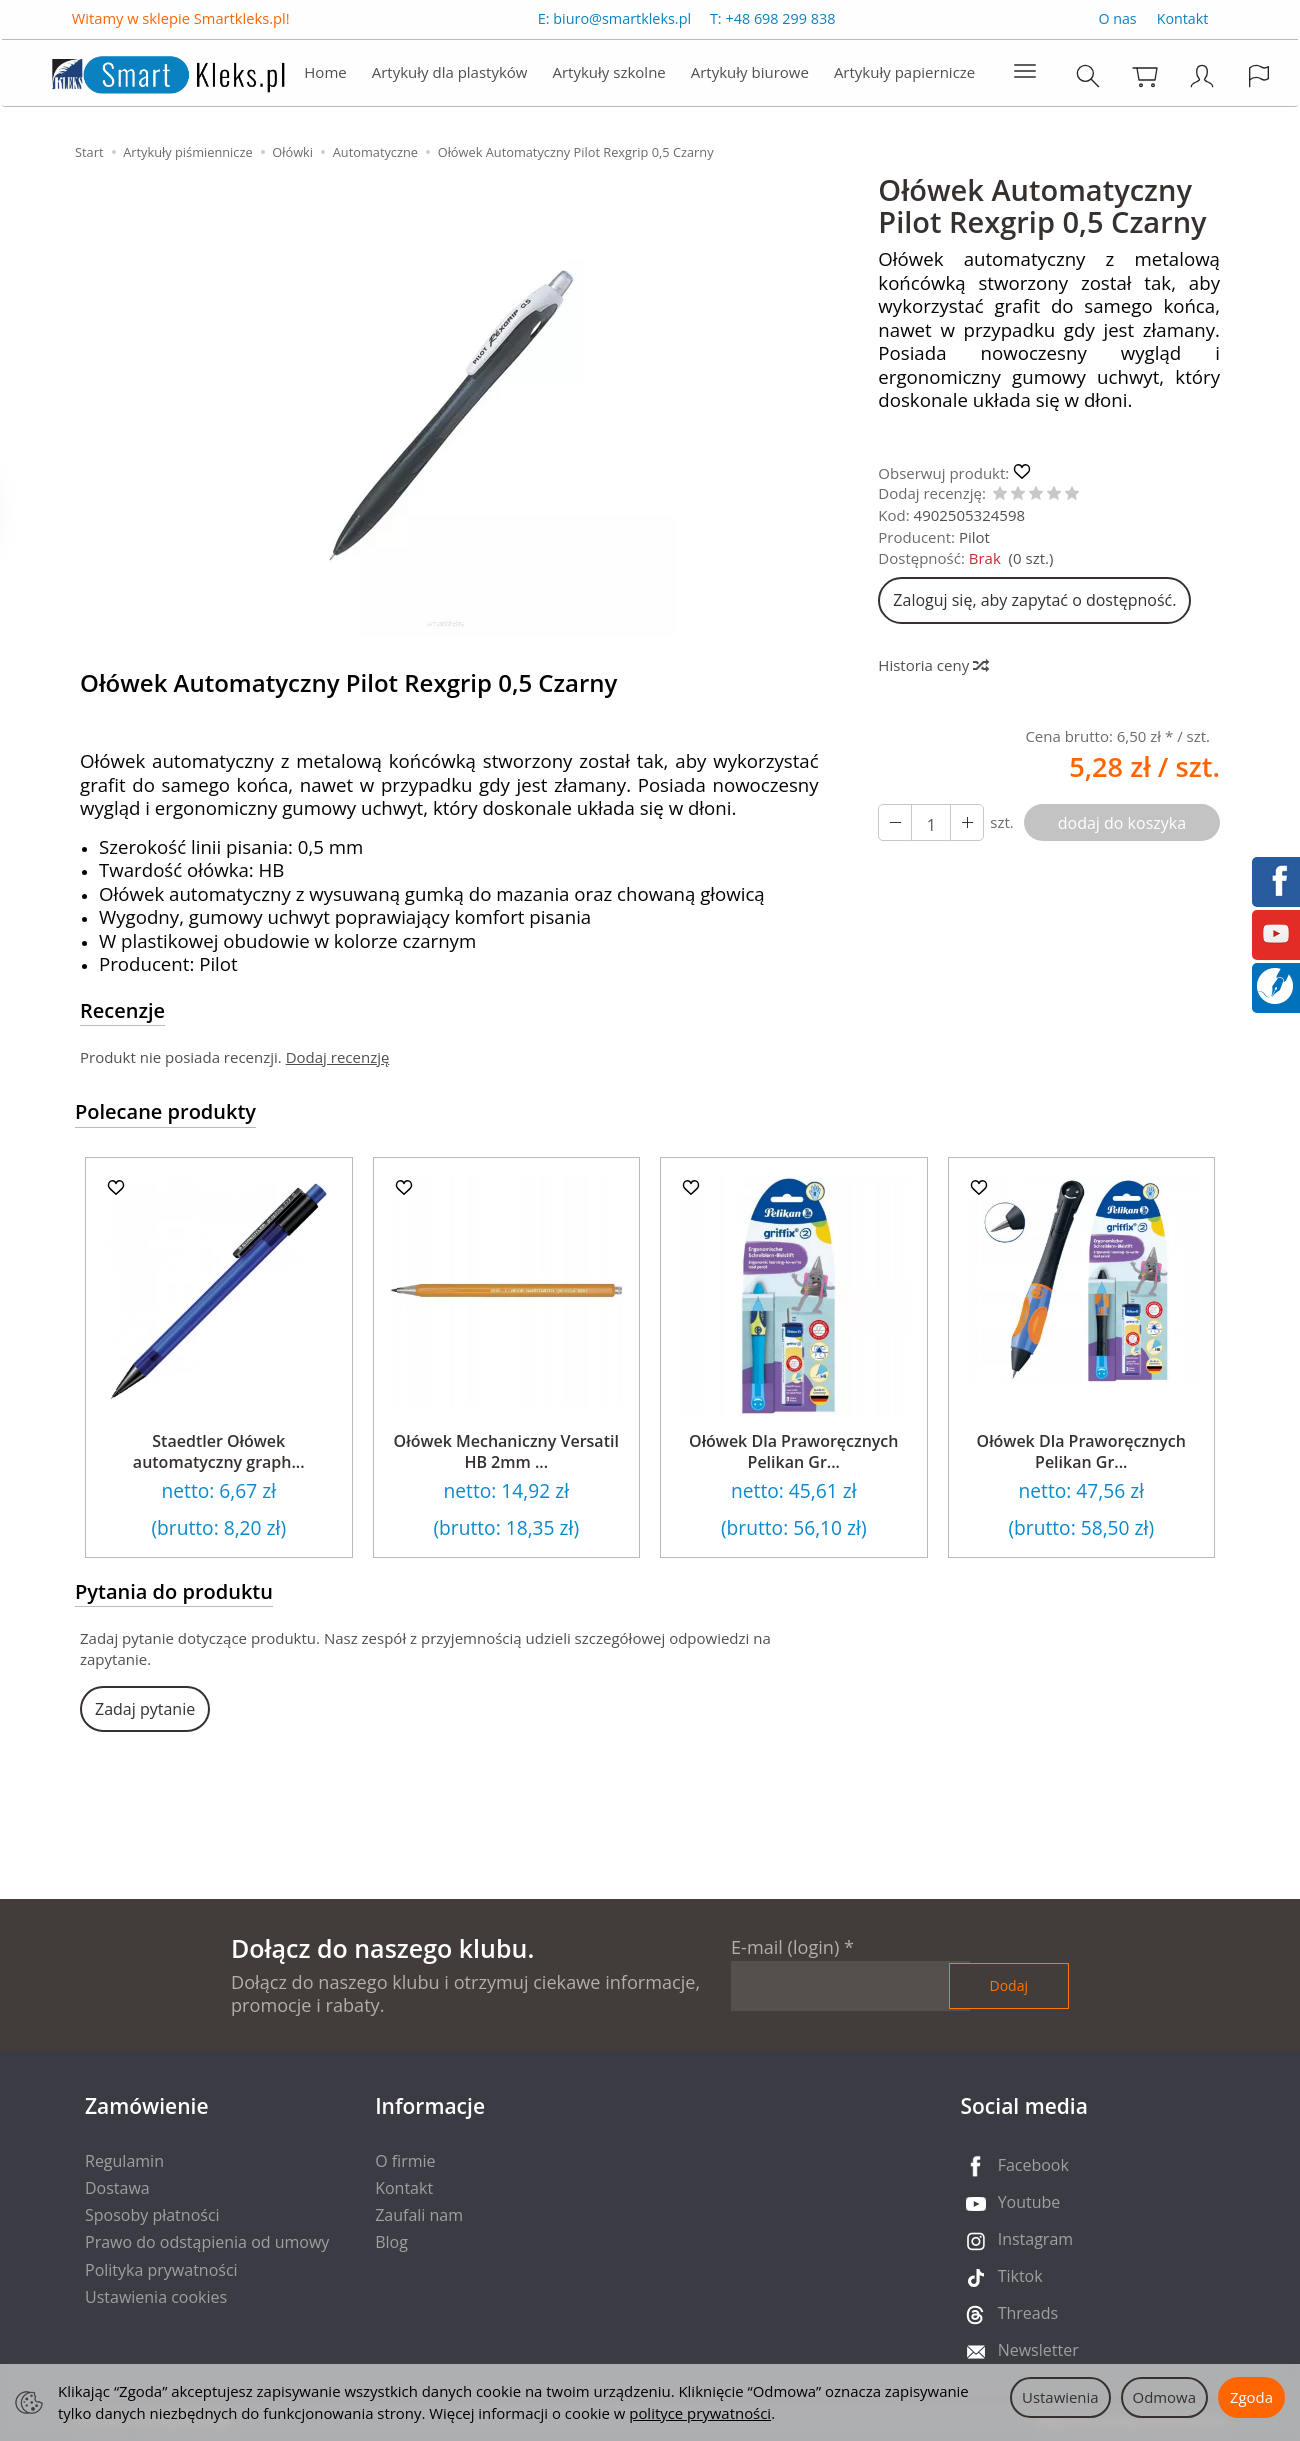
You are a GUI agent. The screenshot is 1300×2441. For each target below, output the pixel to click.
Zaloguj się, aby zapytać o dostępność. (1034, 600)
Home (325, 76)
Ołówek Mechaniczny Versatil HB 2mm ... (506, 1452)
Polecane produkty (165, 1111)
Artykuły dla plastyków (450, 76)
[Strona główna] (147, 74)
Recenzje (122, 1010)
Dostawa (117, 2188)
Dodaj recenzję (338, 1057)
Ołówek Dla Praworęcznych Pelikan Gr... (793, 1452)
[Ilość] (931, 823)
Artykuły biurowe (750, 76)
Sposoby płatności (152, 2215)
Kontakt (1183, 21)
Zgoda (1251, 2397)
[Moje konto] (1204, 79)
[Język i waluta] (1261, 79)
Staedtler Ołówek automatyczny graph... (219, 1452)
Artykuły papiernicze (904, 76)
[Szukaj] (1090, 79)
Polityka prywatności (161, 2270)
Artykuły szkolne (609, 76)
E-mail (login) (785, 1947)
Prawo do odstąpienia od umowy (207, 2242)
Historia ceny (932, 665)
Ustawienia (1060, 2397)
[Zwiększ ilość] (895, 823)
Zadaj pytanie (145, 1709)
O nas (1117, 21)
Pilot (974, 537)
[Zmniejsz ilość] (967, 823)
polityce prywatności (700, 2413)
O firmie (405, 2161)
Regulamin (124, 2161)
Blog (391, 2242)
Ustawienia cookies (156, 2297)
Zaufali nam (419, 2215)
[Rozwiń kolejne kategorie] (1025, 76)
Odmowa (1164, 2397)
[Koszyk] (1147, 79)
